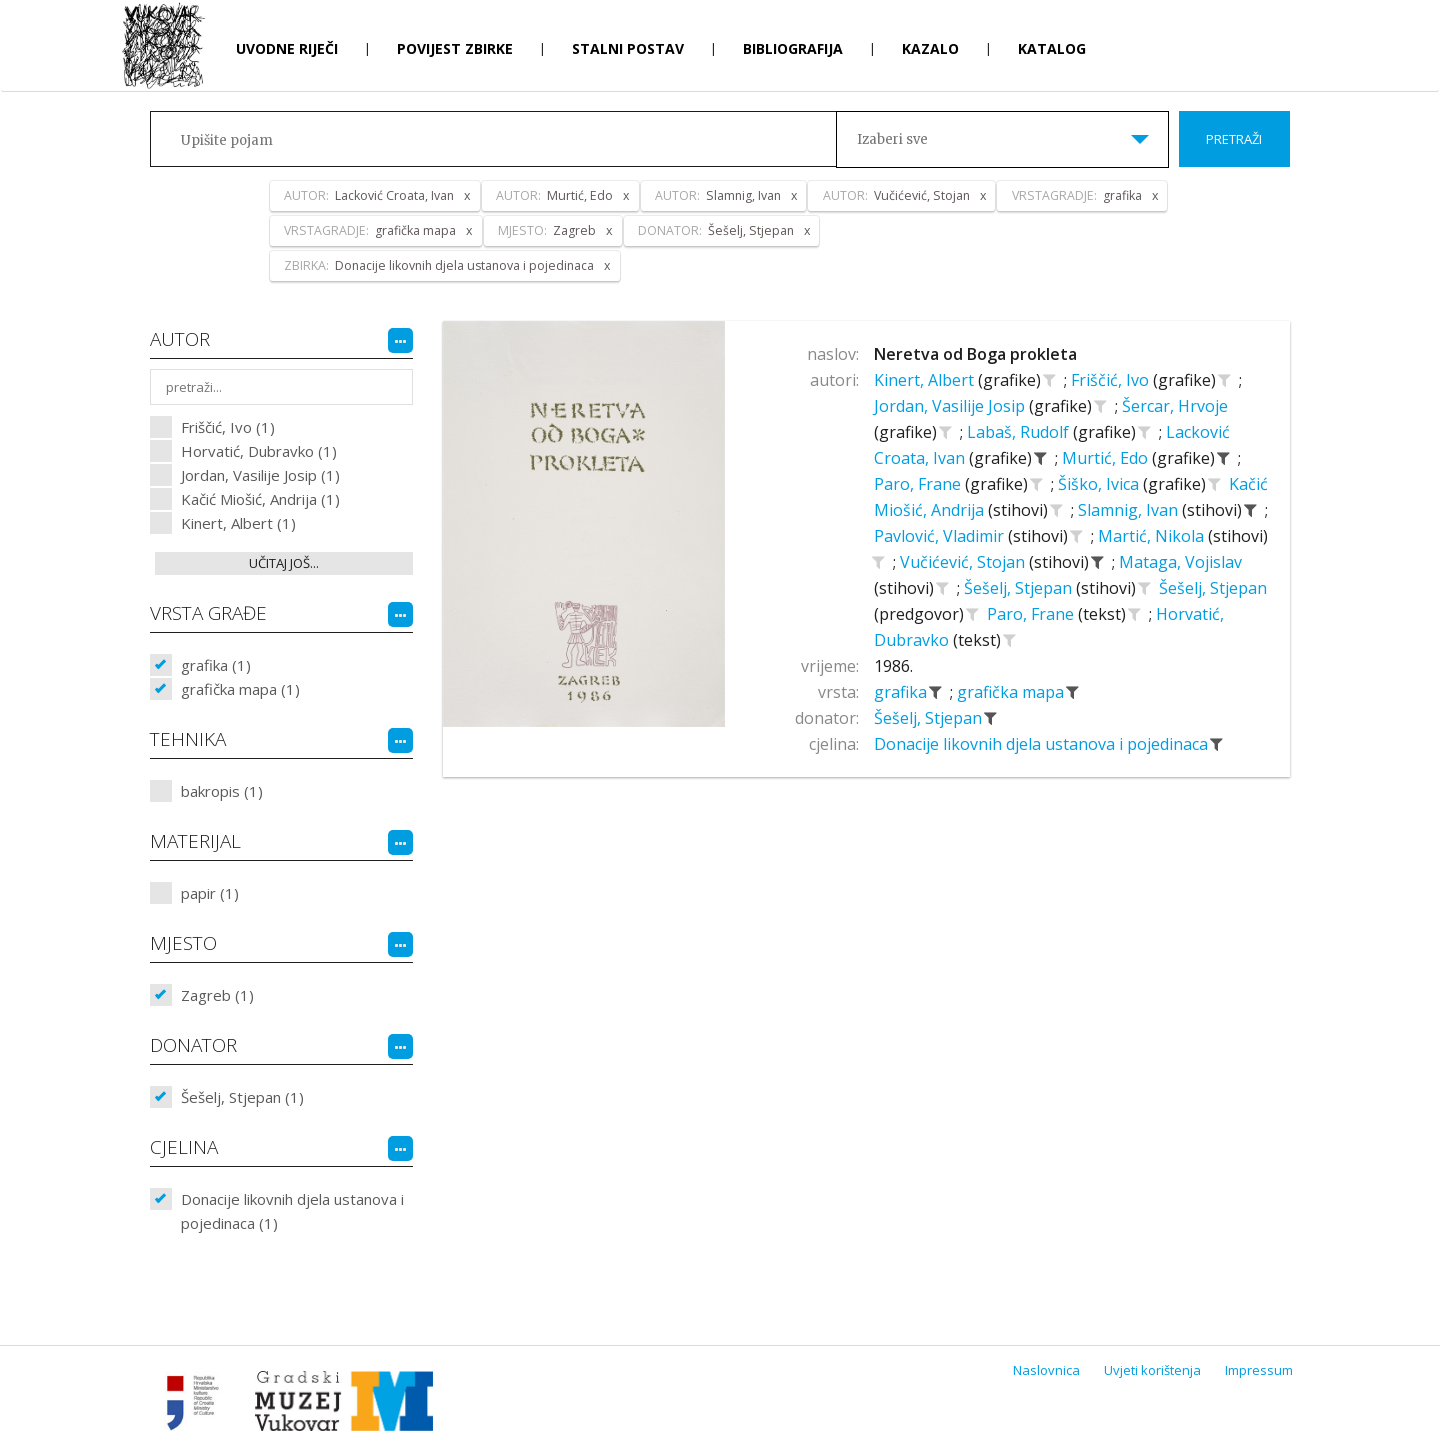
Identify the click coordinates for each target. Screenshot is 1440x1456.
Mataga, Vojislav (1180, 562)
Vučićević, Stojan (964, 562)
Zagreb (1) (217, 995)
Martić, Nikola (1153, 536)
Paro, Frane (919, 484)
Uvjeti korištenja (1152, 1370)
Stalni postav (628, 48)
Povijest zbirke (455, 48)
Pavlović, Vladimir (941, 536)
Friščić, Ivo (1112, 380)
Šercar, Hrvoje (1175, 406)
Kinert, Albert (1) (238, 523)
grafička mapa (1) (240, 689)
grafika (902, 692)
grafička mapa (1012, 692)
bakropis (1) (222, 791)
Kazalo (930, 48)
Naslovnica (1046, 1370)
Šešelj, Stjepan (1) (242, 1097)
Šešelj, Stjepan (1020, 588)
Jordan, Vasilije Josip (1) (260, 475)
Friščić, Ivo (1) (228, 427)
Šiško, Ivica (1100, 484)
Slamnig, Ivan (1130, 510)
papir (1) (210, 893)
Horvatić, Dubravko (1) (259, 451)
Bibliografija (793, 48)
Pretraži (1234, 139)
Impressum (1259, 1370)
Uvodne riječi (287, 48)
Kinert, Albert (926, 380)
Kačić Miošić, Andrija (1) (260, 499)
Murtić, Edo (1107, 458)
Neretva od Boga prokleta (975, 354)
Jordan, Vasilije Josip (951, 406)
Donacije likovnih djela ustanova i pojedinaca (1043, 744)
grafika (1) (216, 665)
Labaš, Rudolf (1020, 432)
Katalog (1052, 48)
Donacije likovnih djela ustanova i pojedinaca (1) (292, 1211)
